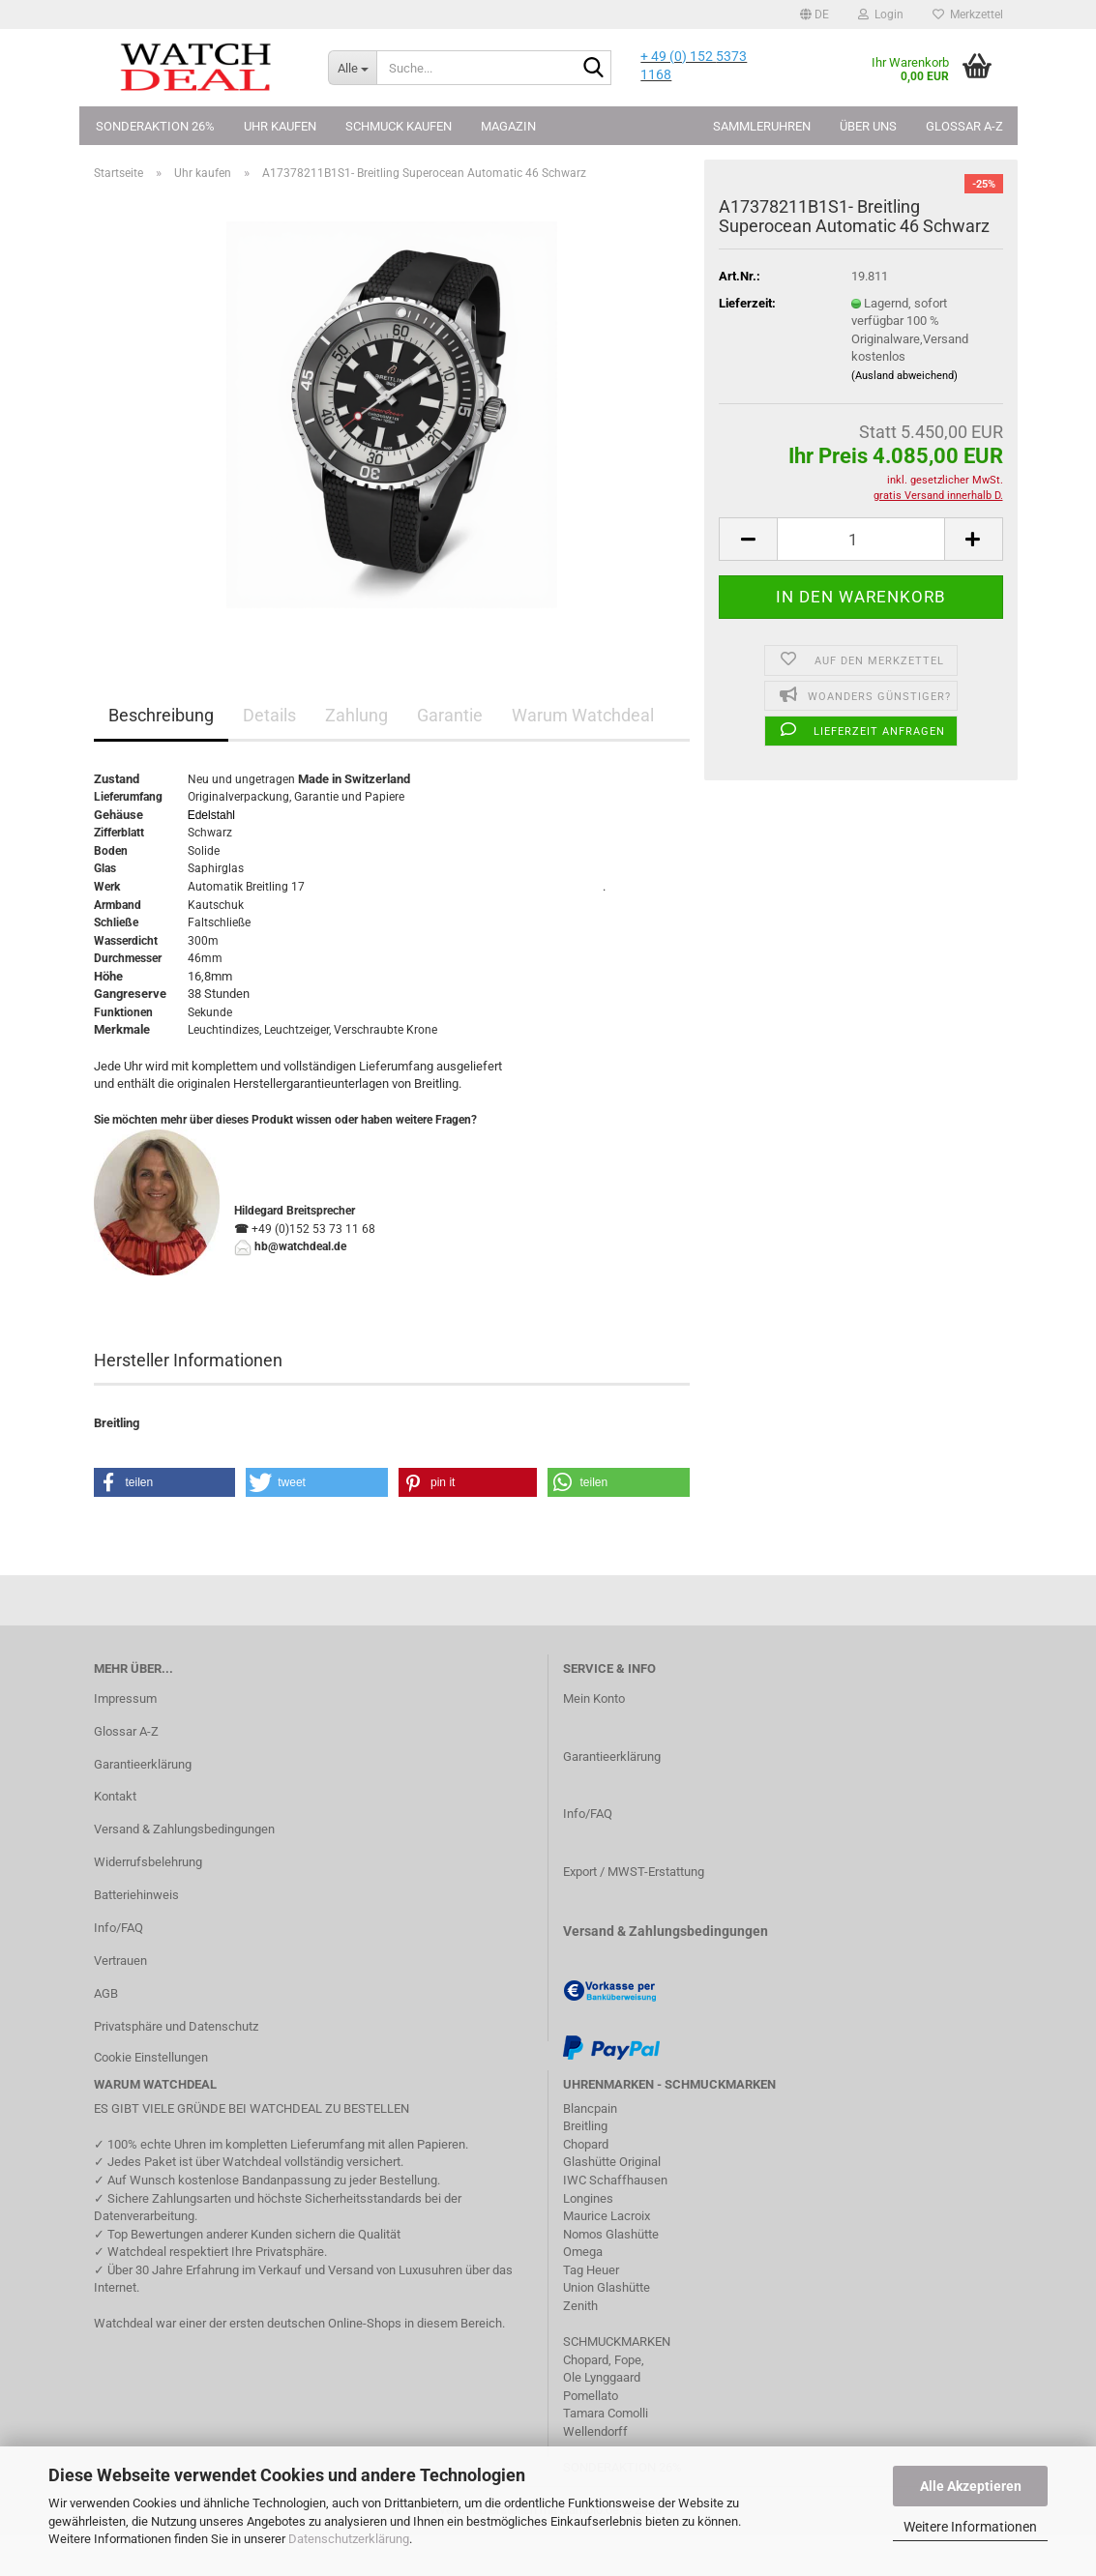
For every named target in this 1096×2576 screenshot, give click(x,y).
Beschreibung (161, 715)
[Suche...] (352, 67)
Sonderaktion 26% (155, 126)
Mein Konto (594, 1698)
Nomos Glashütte (611, 2234)
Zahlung (356, 715)
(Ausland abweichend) (904, 375)
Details (269, 715)
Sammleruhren (762, 126)
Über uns (868, 126)
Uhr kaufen (280, 126)
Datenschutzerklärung (348, 2539)
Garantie (450, 715)
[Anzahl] (860, 539)
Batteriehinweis (136, 1895)
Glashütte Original (612, 2161)
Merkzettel (968, 14)
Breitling (585, 2126)
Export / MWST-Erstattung (633, 1871)
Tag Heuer (591, 2270)
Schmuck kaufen (398, 126)
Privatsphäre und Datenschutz (176, 2026)
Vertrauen (120, 1960)
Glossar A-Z (964, 126)
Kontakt (115, 1796)
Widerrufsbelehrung (148, 1862)
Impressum (125, 1698)
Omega (583, 2251)
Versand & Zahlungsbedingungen (184, 1829)
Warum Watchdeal (583, 715)
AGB (106, 1993)
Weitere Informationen (970, 2526)
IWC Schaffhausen (615, 2180)
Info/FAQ (118, 1927)
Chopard (585, 2144)
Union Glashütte (606, 2287)
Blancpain (590, 2108)
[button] (814, 14)
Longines (588, 2198)
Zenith (580, 2305)
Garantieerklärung (143, 1764)
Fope (627, 2360)
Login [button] (880, 14)
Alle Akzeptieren (971, 2486)
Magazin (508, 126)
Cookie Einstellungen (151, 2057)
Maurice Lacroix (606, 2216)
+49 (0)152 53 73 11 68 (313, 1229)
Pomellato (590, 2395)
